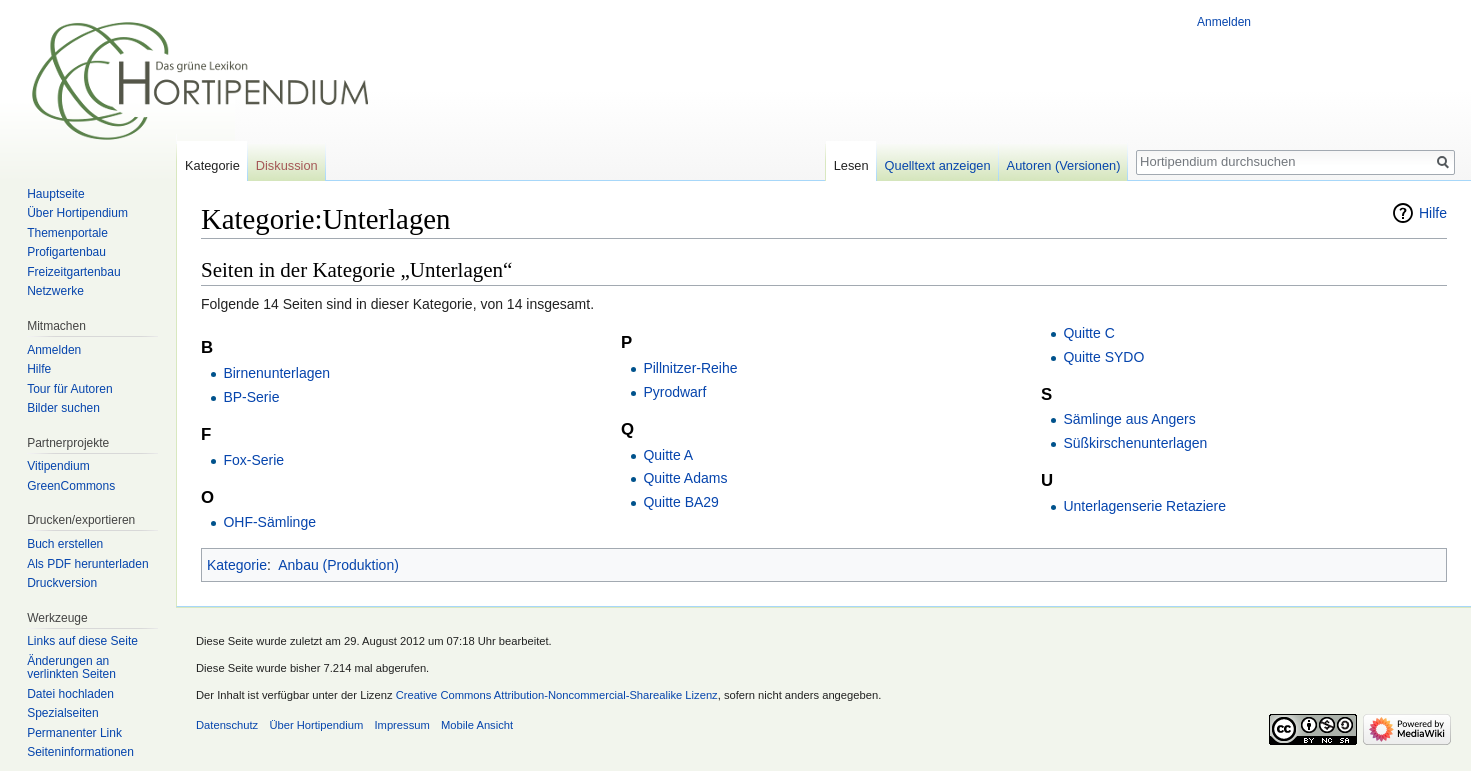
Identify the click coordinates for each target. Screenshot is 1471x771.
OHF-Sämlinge (269, 522)
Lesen (851, 165)
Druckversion (62, 583)
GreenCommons (71, 486)
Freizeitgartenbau (73, 272)
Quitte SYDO (1103, 357)
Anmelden (1224, 22)
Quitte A (668, 455)
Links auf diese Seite (82, 641)
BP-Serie (251, 397)
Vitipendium (58, 466)
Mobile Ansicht (477, 725)
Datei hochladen (70, 694)
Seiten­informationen (80, 752)
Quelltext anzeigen (938, 165)
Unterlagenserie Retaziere (1144, 506)
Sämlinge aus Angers (1129, 419)
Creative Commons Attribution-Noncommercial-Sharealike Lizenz (557, 695)
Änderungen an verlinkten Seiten (71, 668)
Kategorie (237, 565)
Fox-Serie (253, 460)
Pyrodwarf (674, 392)
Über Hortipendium (77, 213)
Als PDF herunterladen (87, 564)
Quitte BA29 (681, 502)
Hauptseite (55, 194)
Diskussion (287, 165)
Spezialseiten (62, 713)
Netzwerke (55, 291)
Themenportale (67, 233)
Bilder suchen (63, 408)
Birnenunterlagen (276, 373)
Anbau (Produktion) (338, 565)
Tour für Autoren (69, 389)
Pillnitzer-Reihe (690, 368)
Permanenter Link (74, 733)
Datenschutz (227, 725)
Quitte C (1088, 333)
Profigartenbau (66, 252)
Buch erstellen (65, 544)
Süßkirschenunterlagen (1135, 443)
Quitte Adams (685, 478)
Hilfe (1433, 213)
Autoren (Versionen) (1064, 165)
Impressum (401, 725)
